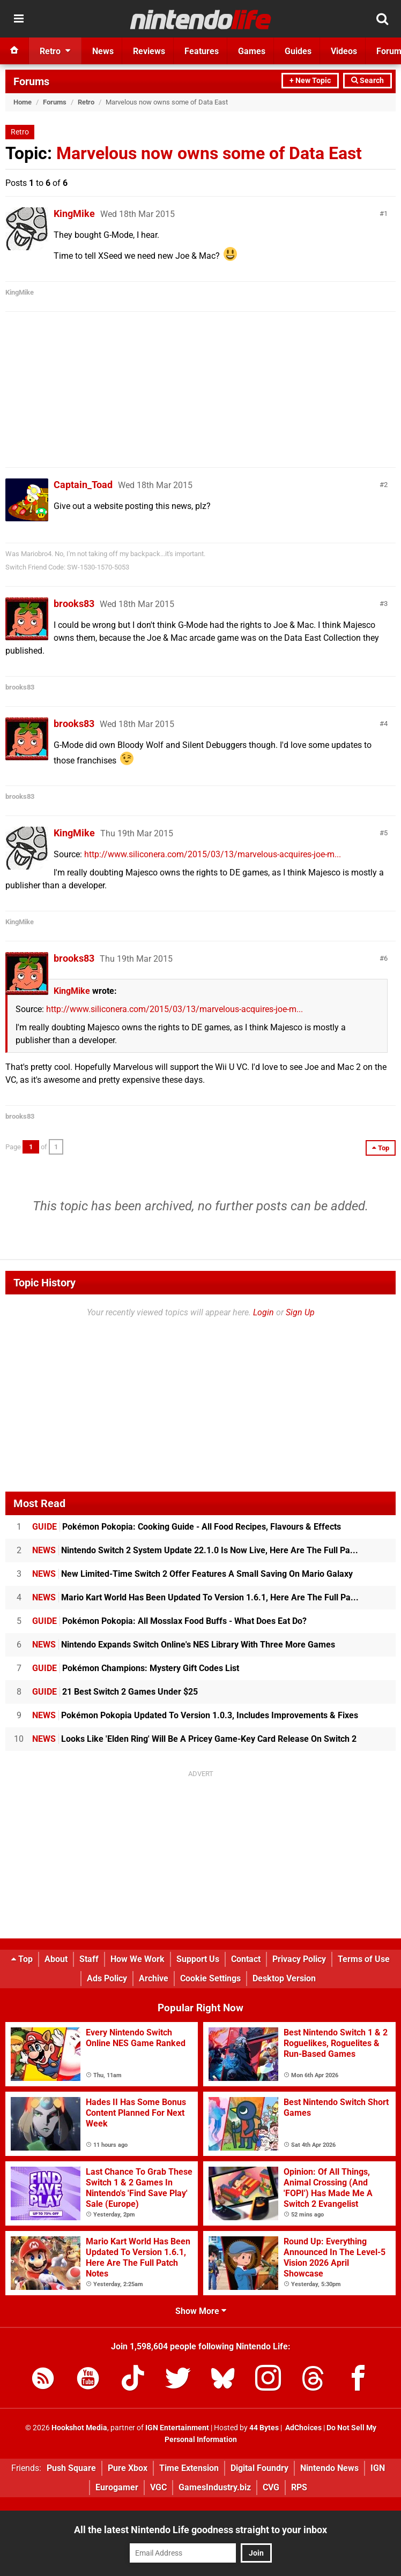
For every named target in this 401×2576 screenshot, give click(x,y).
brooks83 (74, 603)
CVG (271, 2487)
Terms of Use (364, 1959)
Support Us (197, 1959)
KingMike (74, 213)
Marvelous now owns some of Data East (209, 153)
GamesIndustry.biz (215, 2487)
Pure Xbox (127, 2468)
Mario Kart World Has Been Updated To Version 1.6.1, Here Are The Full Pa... (195, 1597)
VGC (158, 2487)
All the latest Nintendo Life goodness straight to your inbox (200, 2529)
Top (22, 1959)
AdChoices (303, 2427)
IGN (377, 2468)
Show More (200, 2311)
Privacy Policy (299, 1959)
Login (263, 1312)
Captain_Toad (83, 484)
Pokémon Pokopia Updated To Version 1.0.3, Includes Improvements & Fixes (195, 1715)
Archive (153, 1978)
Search (367, 80)
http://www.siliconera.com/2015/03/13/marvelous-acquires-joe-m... (212, 854)
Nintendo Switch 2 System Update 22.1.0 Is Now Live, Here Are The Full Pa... (195, 1550)
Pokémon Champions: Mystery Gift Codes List (135, 1668)
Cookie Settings (210, 1978)
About (56, 1959)
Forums (31, 81)
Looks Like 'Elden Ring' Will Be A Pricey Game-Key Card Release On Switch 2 (194, 1739)
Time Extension (189, 2468)
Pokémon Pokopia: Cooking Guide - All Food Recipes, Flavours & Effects (186, 1527)
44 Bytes (264, 2427)
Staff (89, 1959)
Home (22, 102)
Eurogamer (116, 2487)
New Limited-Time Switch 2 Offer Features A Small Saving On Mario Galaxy (192, 1574)
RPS (299, 2487)
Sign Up (300, 1312)
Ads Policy (107, 1978)
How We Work (137, 1959)
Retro (86, 102)
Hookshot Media (79, 2427)
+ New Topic (310, 80)
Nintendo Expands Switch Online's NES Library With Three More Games (183, 1644)
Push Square (71, 2468)
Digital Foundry (259, 2468)
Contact (246, 1959)
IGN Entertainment (177, 2427)
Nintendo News (329, 2468)
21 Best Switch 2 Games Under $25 (115, 1692)
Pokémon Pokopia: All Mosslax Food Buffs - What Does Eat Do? (169, 1621)
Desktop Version (284, 1978)
